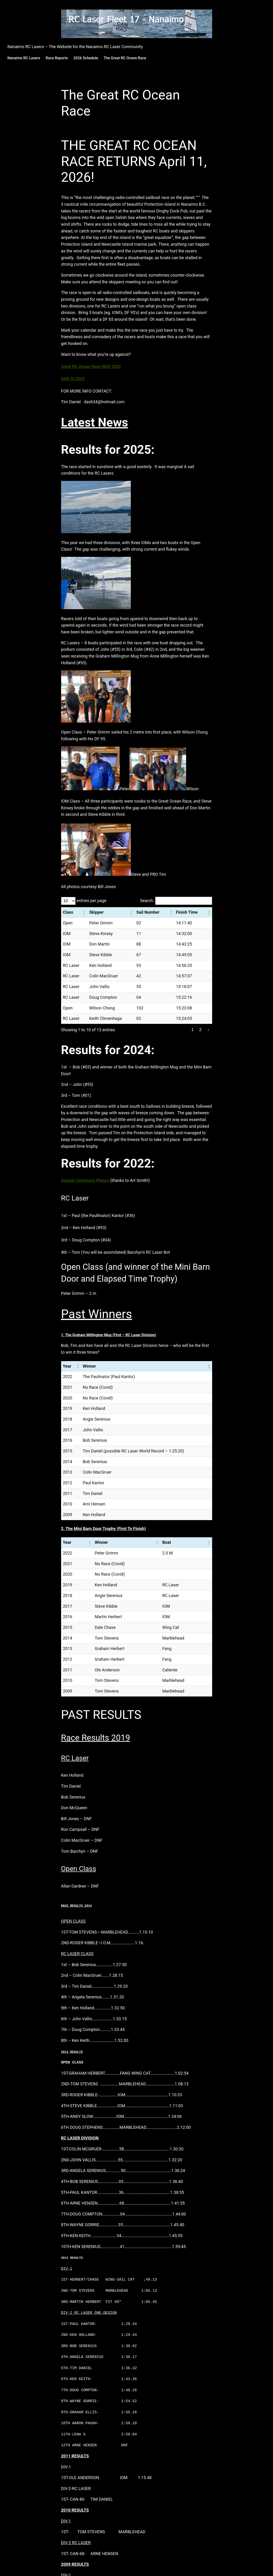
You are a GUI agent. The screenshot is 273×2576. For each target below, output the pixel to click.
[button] (84, 912)
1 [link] (192, 1029)
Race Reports (57, 58)
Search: (147, 900)
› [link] (208, 1029)
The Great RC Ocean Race (125, 58)
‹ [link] (184, 1029)
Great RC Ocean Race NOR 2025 (91, 366)
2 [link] (200, 1029)
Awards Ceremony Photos (85, 1180)
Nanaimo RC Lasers (23, 58)
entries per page (91, 900)
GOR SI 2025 (73, 378)
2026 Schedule (85, 58)
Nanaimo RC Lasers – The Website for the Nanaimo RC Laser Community (75, 46)
